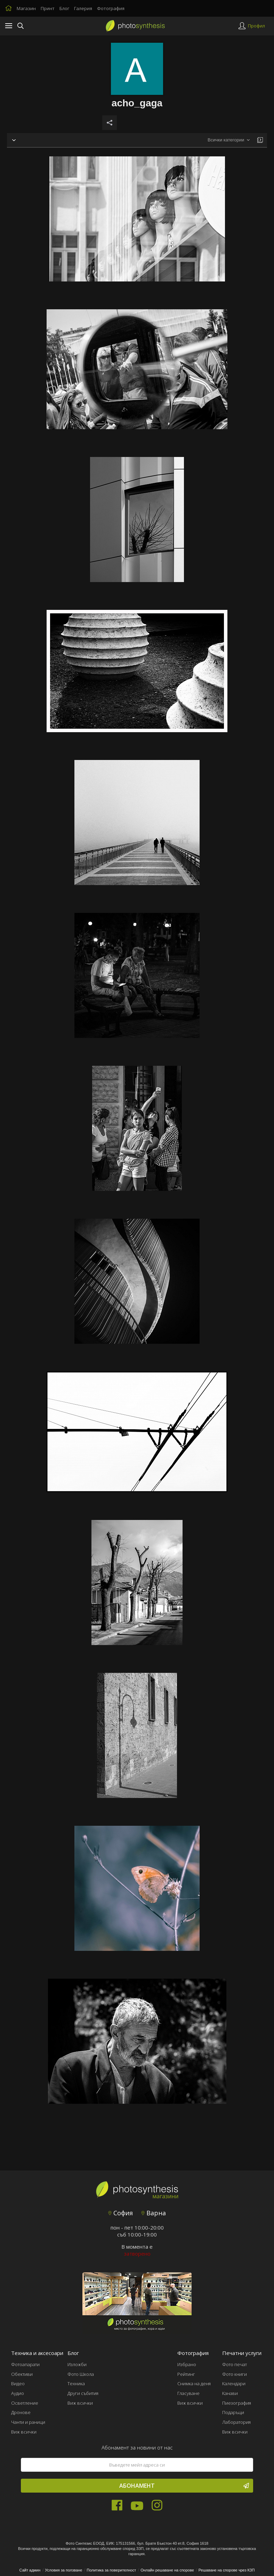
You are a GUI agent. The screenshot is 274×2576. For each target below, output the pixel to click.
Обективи (22, 2374)
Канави (230, 2393)
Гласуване (188, 2393)
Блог (64, 8)
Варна (153, 2213)
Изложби (77, 2364)
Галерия (83, 8)
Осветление (24, 2403)
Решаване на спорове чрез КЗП (227, 2570)
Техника (76, 2383)
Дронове (21, 2412)
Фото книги (234, 2374)
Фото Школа (80, 2374)
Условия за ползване (63, 2570)
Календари (233, 2383)
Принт (48, 8)
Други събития (82, 2393)
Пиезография (236, 2403)
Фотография (110, 8)
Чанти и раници (28, 2422)
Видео (18, 2383)
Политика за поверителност (111, 2570)
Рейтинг (186, 2374)
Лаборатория (236, 2422)
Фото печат (234, 2364)
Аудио (17, 2393)
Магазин (26, 8)
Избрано (186, 2364)
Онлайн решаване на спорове (167, 2570)
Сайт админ (30, 2570)
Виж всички (24, 2432)
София (120, 2213)
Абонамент (184, 2485)
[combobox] (228, 140)
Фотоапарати (25, 2364)
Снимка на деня (194, 2383)
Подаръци (233, 2412)
